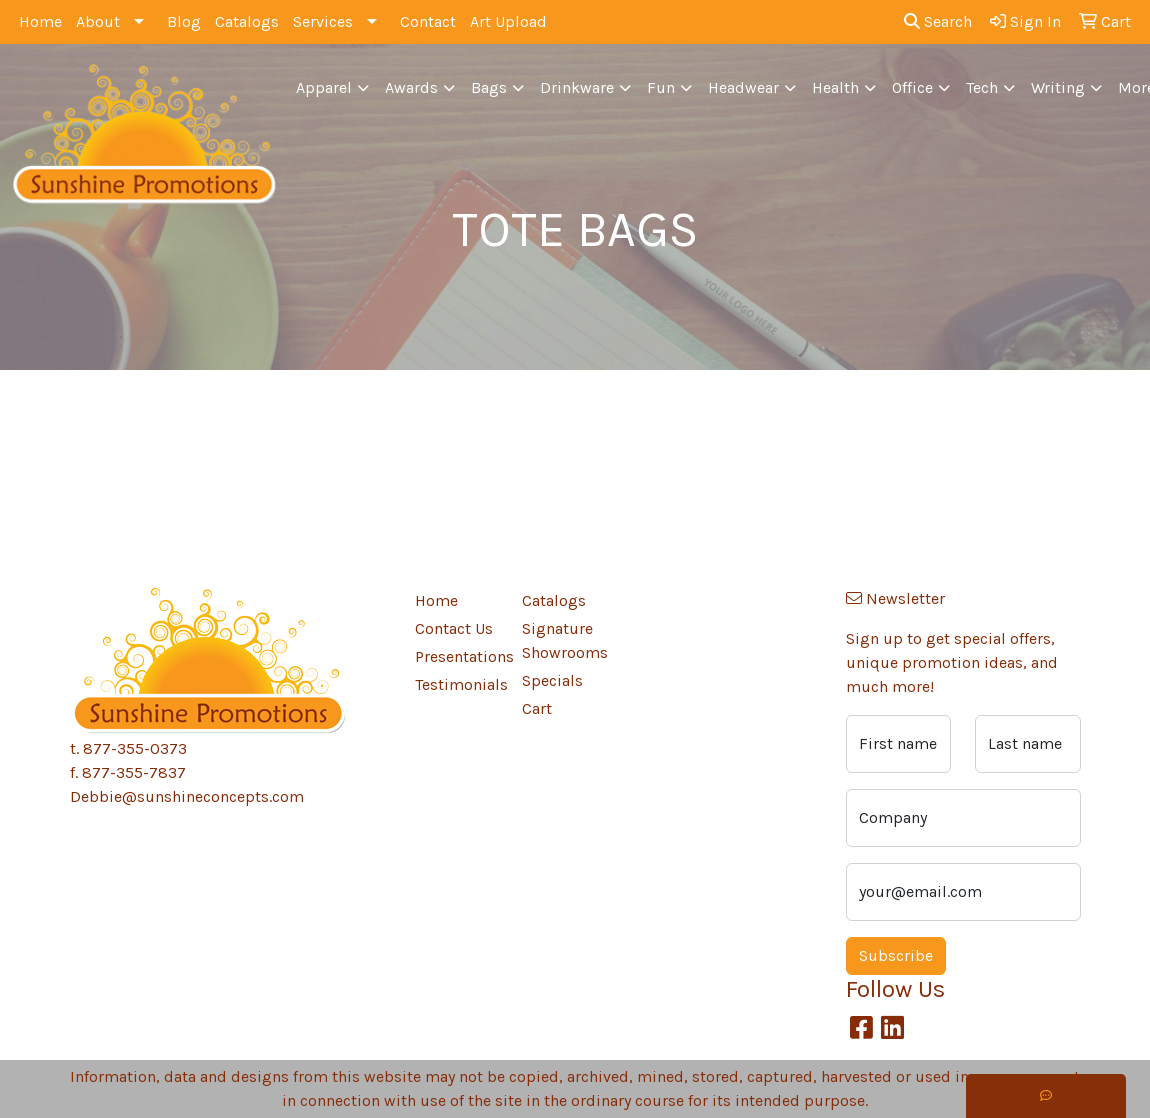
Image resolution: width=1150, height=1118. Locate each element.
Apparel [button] (324, 87)
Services (323, 21)
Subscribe (896, 955)
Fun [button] (661, 87)
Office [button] (912, 87)
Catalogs (247, 21)
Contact (428, 21)
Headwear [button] (743, 87)
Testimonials (457, 684)
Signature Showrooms (564, 640)
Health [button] (835, 87)
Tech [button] (982, 87)
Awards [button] (411, 87)
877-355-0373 (135, 748)
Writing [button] (1058, 87)
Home (40, 21)
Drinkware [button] (577, 87)
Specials (552, 680)
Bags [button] (489, 87)
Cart (537, 708)
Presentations (457, 656)
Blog (184, 21)
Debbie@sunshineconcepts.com (187, 796)
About (98, 21)
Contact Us (454, 628)
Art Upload (508, 21)
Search (938, 21)
